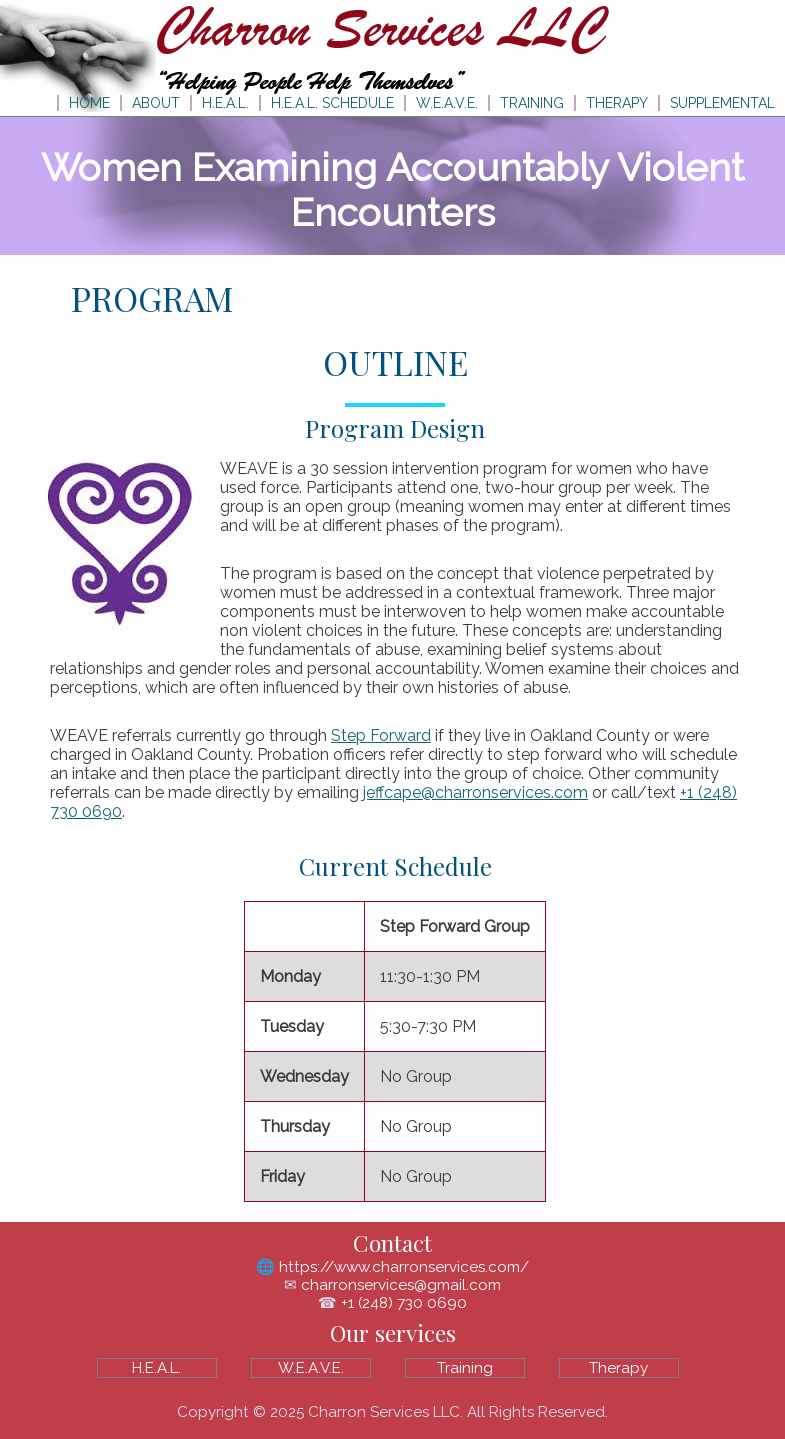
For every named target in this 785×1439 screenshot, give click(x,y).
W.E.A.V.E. (447, 103)
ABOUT (156, 103)
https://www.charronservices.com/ (404, 1267)
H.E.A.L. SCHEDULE (332, 103)
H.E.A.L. (225, 103)
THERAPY (617, 103)
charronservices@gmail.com (401, 1285)
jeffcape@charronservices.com (475, 792)
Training (465, 1368)
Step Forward (381, 735)
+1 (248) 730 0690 (404, 1303)
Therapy (618, 1368)
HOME (89, 103)
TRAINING (532, 103)
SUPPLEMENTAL (722, 103)
